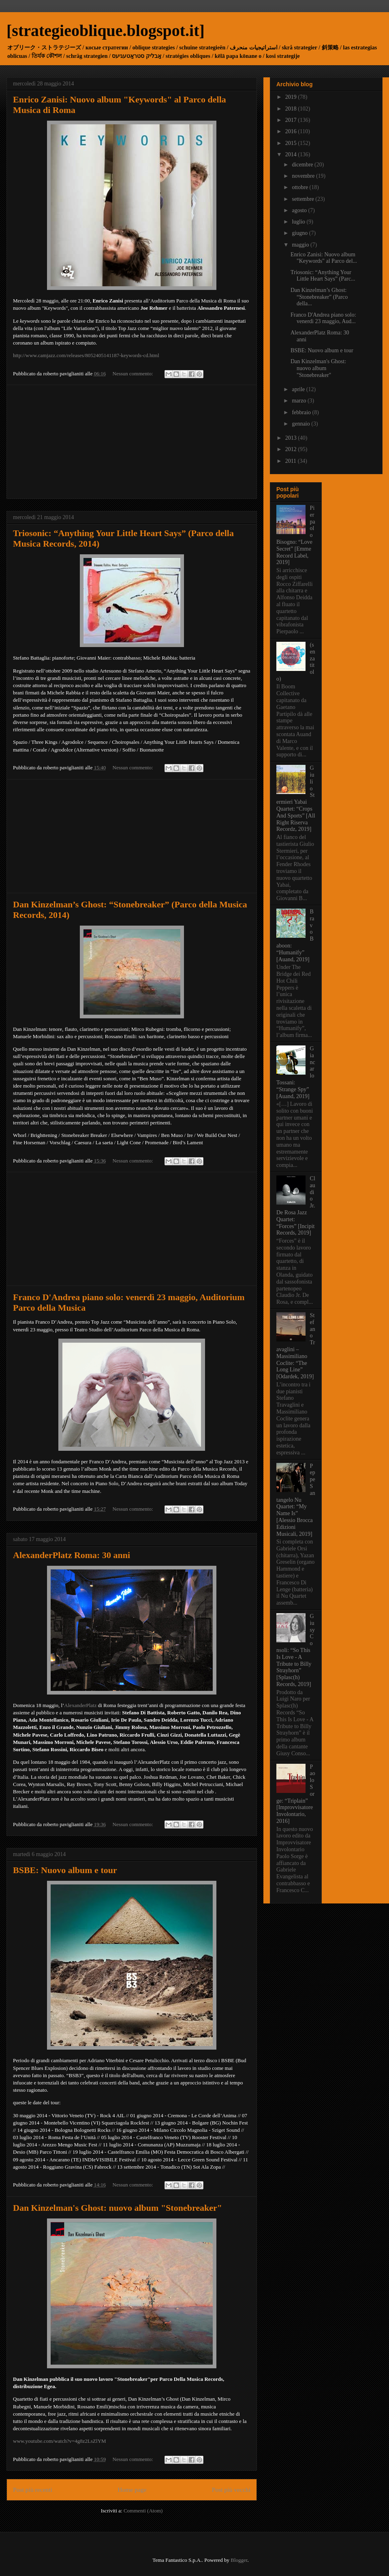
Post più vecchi (231, 2489)
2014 (291, 154)
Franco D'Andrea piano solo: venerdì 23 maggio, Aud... (323, 318)
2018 (291, 109)
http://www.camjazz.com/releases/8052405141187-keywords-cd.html (86, 355)
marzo (299, 401)
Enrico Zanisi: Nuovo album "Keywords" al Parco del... (324, 257)
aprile (299, 389)
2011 (291, 461)
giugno (300, 233)
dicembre (303, 165)
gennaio (301, 424)
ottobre (300, 187)
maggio (301, 245)
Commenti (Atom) (143, 2511)
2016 (291, 131)
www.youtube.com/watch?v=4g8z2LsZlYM (59, 2441)
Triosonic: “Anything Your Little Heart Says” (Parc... (323, 275)
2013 (291, 438)
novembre (304, 176)
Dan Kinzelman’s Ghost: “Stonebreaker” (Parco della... (319, 297)
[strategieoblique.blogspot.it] (105, 30)
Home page (132, 2489)
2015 (291, 143)
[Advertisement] (131, 441)
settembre (303, 199)
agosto (300, 210)
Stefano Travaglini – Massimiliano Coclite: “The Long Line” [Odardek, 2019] (295, 1346)
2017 (291, 120)
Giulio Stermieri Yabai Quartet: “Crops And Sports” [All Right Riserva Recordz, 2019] (295, 798)
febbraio (302, 412)
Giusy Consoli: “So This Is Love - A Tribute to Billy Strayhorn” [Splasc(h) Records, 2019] (295, 1650)
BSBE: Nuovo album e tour (65, 1870)
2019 (291, 97)
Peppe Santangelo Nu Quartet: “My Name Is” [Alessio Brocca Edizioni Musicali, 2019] (295, 1500)
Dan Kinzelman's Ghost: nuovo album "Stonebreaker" (117, 2208)
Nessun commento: (133, 373)
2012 (291, 449)
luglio (299, 222)
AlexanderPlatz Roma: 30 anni (71, 1555)
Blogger (239, 2560)
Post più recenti (32, 2489)
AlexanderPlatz (80, 1705)
